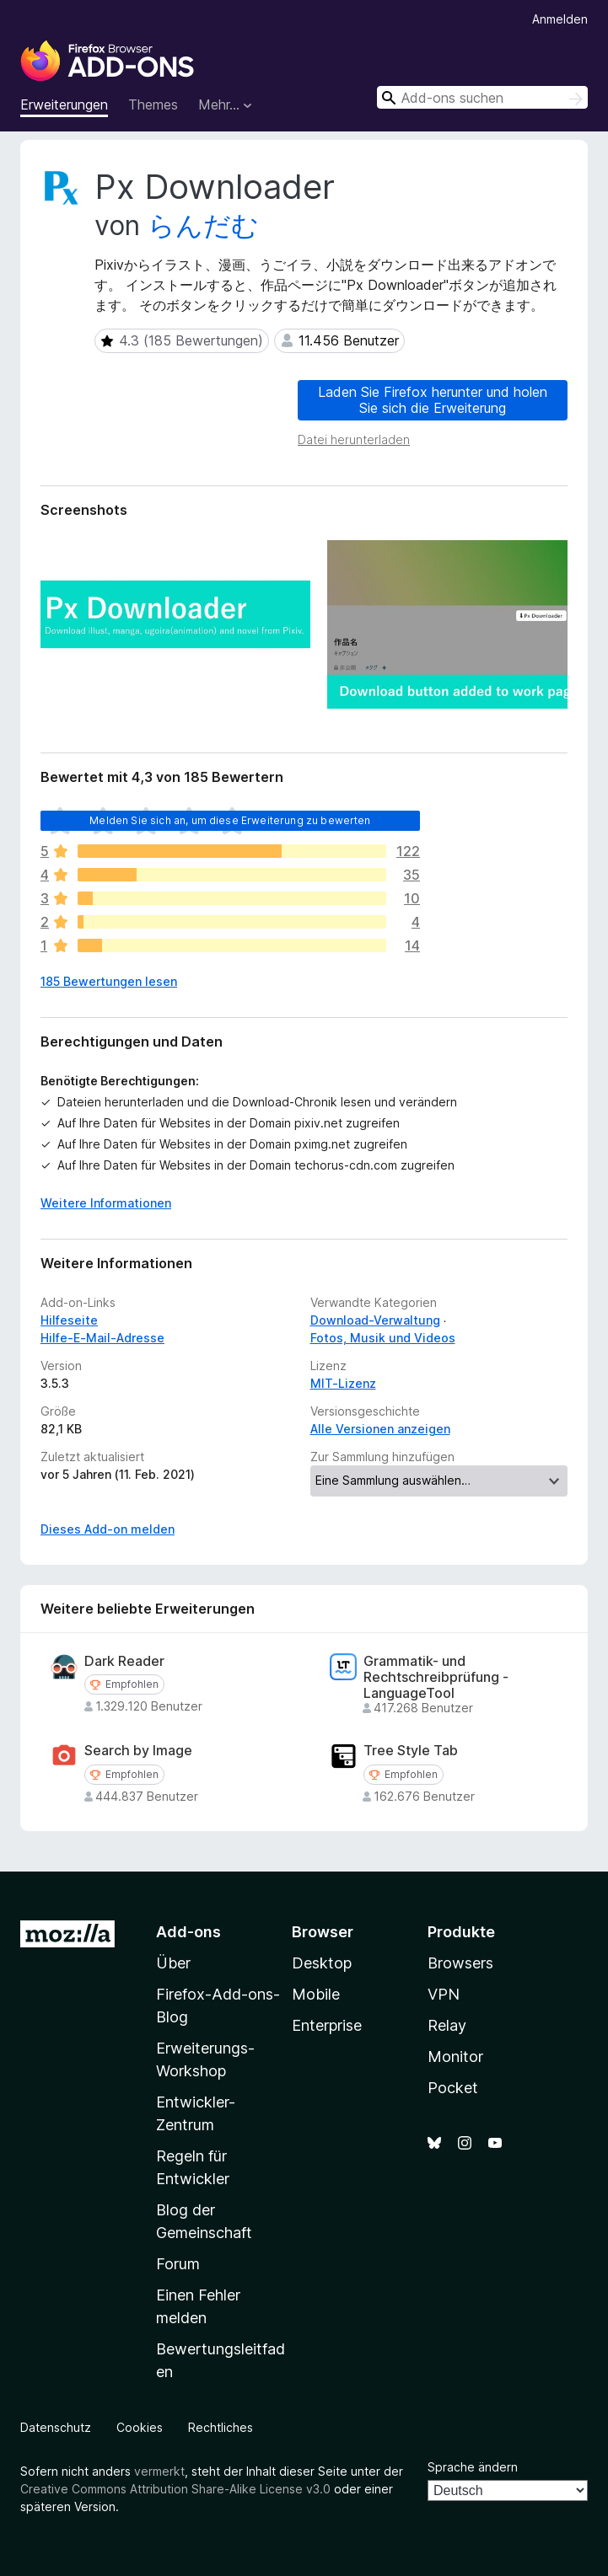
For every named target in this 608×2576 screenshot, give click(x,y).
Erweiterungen (64, 104)
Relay (447, 2025)
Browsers (460, 1963)
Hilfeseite (69, 1320)
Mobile (316, 1994)
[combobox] (482, 97)
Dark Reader (124, 1661)
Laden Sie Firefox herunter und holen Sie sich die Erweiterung (432, 399)
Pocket (453, 2088)
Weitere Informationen (105, 1203)
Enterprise (327, 2025)
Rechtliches (220, 2427)
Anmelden (560, 19)
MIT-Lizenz (343, 1383)
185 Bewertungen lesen (108, 981)
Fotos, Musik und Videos (382, 1338)
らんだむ (203, 225)
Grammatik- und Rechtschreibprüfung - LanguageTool (435, 1677)
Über (173, 1963)
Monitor (455, 2056)
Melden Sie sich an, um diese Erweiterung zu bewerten (229, 820)
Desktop (322, 1963)
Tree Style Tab (410, 1751)
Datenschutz (55, 2427)
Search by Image (138, 1751)
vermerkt (159, 2471)
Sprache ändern (473, 2467)
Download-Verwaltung (375, 1320)
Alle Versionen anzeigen (380, 1429)
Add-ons (188, 1932)
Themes (153, 104)
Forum (178, 2264)
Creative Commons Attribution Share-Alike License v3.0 (175, 2489)
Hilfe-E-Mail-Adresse (102, 1338)
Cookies (139, 2427)
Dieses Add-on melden (107, 1529)
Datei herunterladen (354, 439)
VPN (444, 1994)
